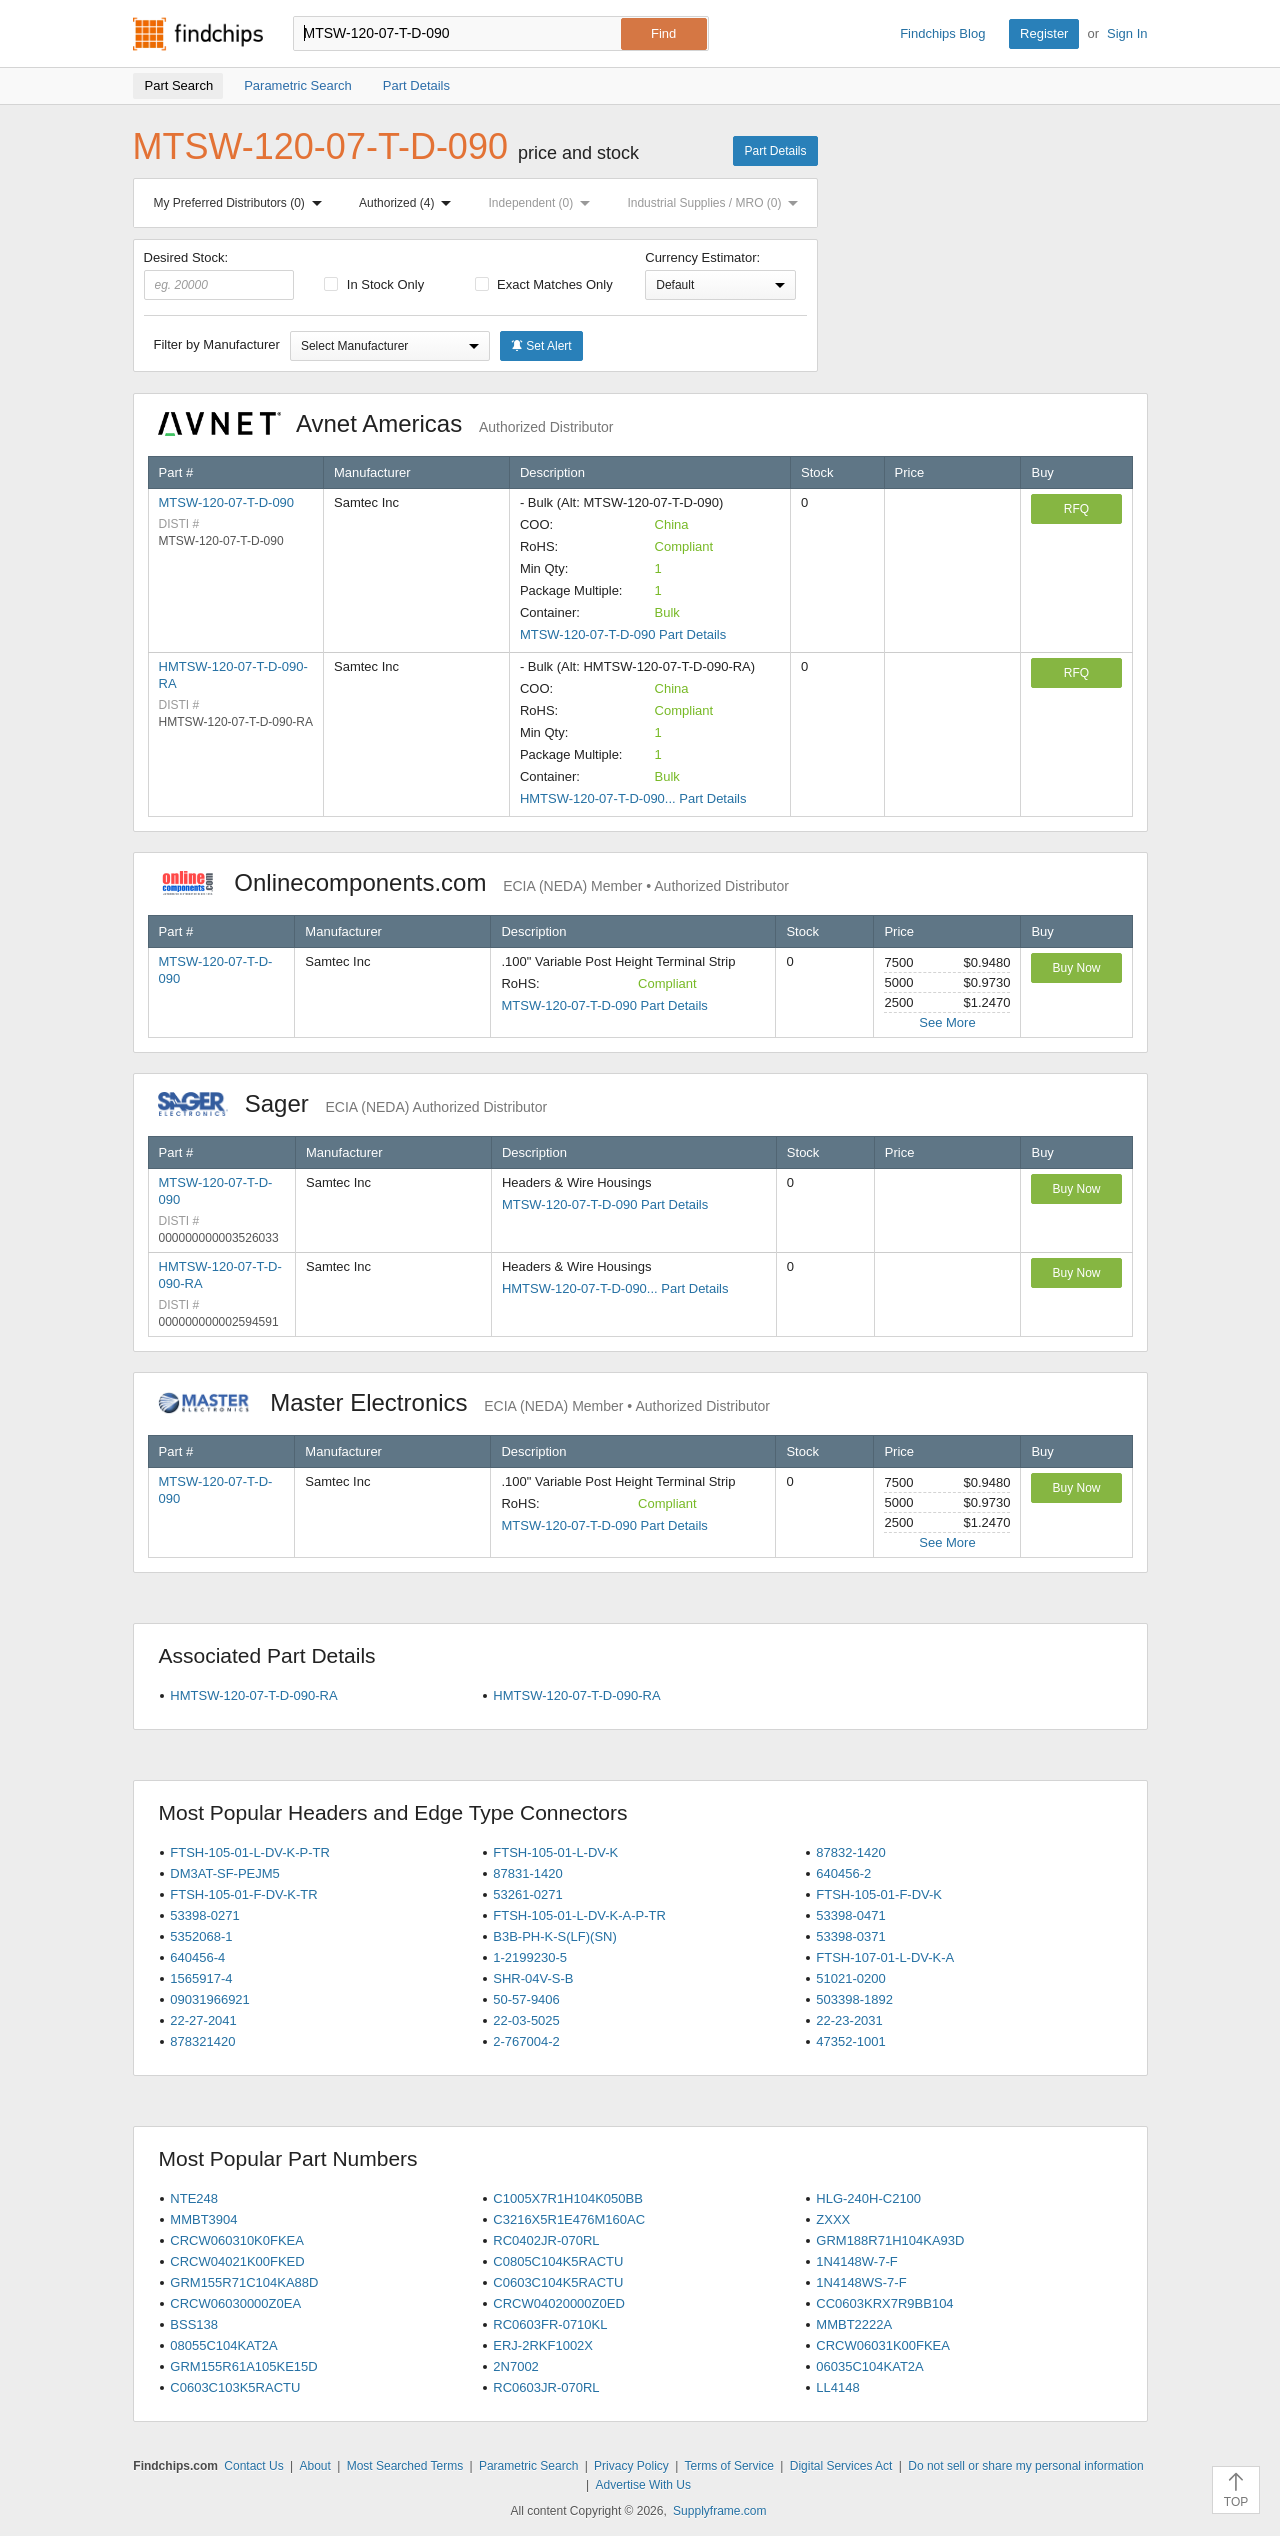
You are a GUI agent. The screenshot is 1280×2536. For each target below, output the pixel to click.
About (314, 2466)
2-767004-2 (526, 2041)
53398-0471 (850, 1915)
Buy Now (1076, 968)
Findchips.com (198, 34)
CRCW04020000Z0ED (559, 2303)
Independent (544, 203)
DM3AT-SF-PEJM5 (225, 1873)
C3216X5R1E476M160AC (569, 2219)
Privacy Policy (631, 2466)
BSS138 (194, 2324)
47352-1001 (850, 2041)
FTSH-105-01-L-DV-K (555, 1852)
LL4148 (837, 2387)
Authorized (409, 203)
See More (947, 1022)
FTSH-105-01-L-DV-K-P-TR (250, 1852)
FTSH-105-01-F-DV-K (879, 1894)
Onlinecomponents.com (473, 882)
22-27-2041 (203, 2020)
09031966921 (210, 1999)
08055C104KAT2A (223, 2345)
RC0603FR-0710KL (550, 2324)
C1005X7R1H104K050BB (568, 2198)
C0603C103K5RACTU (235, 2387)
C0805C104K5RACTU (558, 2261)
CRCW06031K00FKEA (883, 2345)
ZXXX (833, 2219)
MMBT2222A (854, 2324)
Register (1044, 33)
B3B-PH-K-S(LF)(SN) (555, 1936)
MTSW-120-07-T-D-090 (227, 502)
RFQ (1076, 509)
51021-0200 (850, 1978)
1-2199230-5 (530, 1957)
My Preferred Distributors (242, 203)
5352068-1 (201, 1936)
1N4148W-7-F (856, 2261)
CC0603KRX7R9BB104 (884, 2303)
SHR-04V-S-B (533, 1978)
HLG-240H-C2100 (868, 2198)
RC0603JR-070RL (546, 2387)
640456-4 (197, 1957)
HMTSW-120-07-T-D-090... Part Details (633, 798)
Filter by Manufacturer (217, 344)
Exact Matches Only (544, 284)
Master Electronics (464, 1402)
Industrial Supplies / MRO (716, 203)
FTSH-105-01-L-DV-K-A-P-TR (579, 1915)
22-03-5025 (526, 2020)
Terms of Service (729, 2466)
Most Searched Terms (405, 2466)
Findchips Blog (942, 33)
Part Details (775, 151)
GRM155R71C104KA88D (244, 2282)
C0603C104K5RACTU (558, 2282)
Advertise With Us (643, 2485)
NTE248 (194, 2198)
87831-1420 (527, 1873)
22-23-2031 (849, 2020)
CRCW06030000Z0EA (235, 2303)
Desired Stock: (219, 275)
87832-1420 (850, 1852)
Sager (353, 1103)
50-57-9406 (526, 1999)
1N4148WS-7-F (861, 2282)
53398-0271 (204, 1915)
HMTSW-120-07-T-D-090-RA (253, 1695)
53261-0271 (527, 1894)
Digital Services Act (841, 2466)
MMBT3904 (203, 2219)
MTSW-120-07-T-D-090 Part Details (623, 634)
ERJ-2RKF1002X (543, 2345)
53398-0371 (850, 1936)
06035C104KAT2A (869, 2366)
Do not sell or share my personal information (1025, 2466)
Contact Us (253, 2466)
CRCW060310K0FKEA (237, 2240)
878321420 (202, 2041)
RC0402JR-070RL (546, 2240)
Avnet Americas (386, 423)
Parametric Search (528, 2466)
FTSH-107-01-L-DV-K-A (885, 1957)
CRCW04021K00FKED (237, 2261)
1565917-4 (201, 1978)
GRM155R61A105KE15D (243, 2366)
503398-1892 (854, 1999)
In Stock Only (374, 284)
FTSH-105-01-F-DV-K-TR (243, 1894)
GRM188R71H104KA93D (890, 2240)
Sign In (1127, 33)
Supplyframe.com (719, 2511)
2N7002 (516, 2366)
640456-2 (843, 1873)
